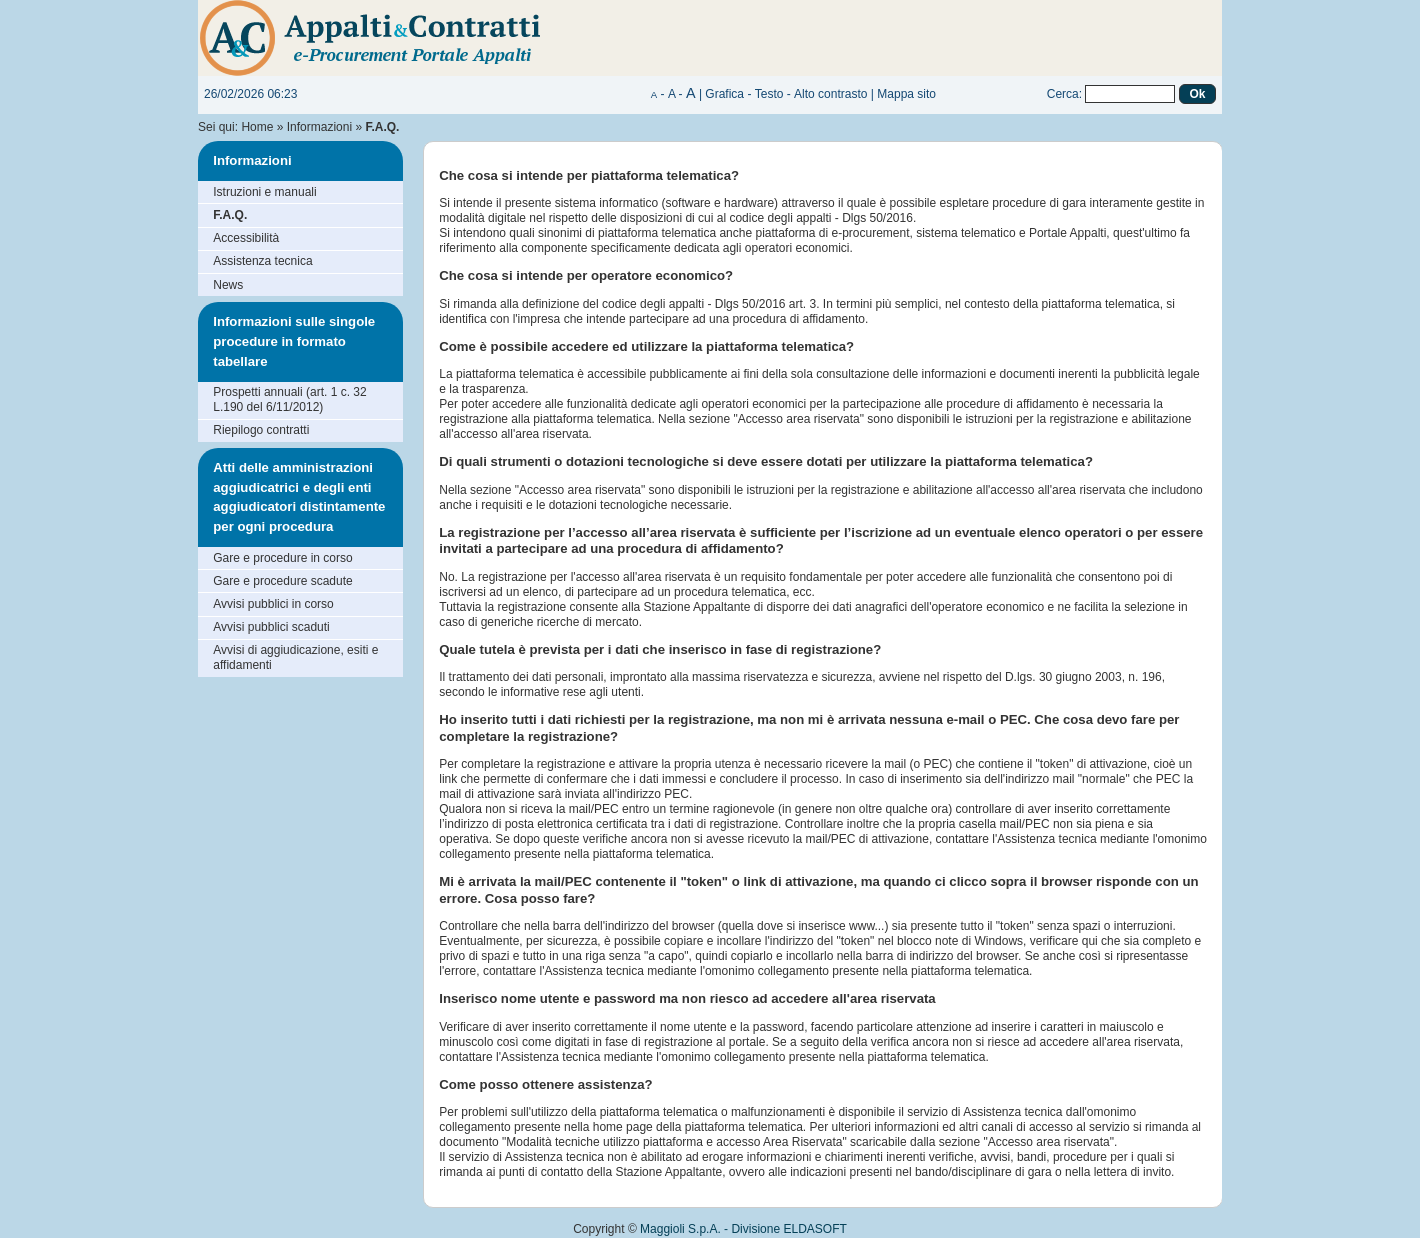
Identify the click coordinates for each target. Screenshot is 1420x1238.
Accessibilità (246, 238)
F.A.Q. (230, 215)
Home (257, 127)
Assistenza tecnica (262, 261)
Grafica (724, 94)
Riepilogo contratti (261, 430)
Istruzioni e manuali (264, 192)
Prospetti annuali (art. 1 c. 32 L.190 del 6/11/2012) (289, 399)
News (228, 285)
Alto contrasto (830, 94)
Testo (769, 94)
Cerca (1063, 94)
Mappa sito (906, 94)
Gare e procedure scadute (282, 581)
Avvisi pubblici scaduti (271, 627)
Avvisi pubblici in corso (273, 604)
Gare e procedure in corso (282, 558)
